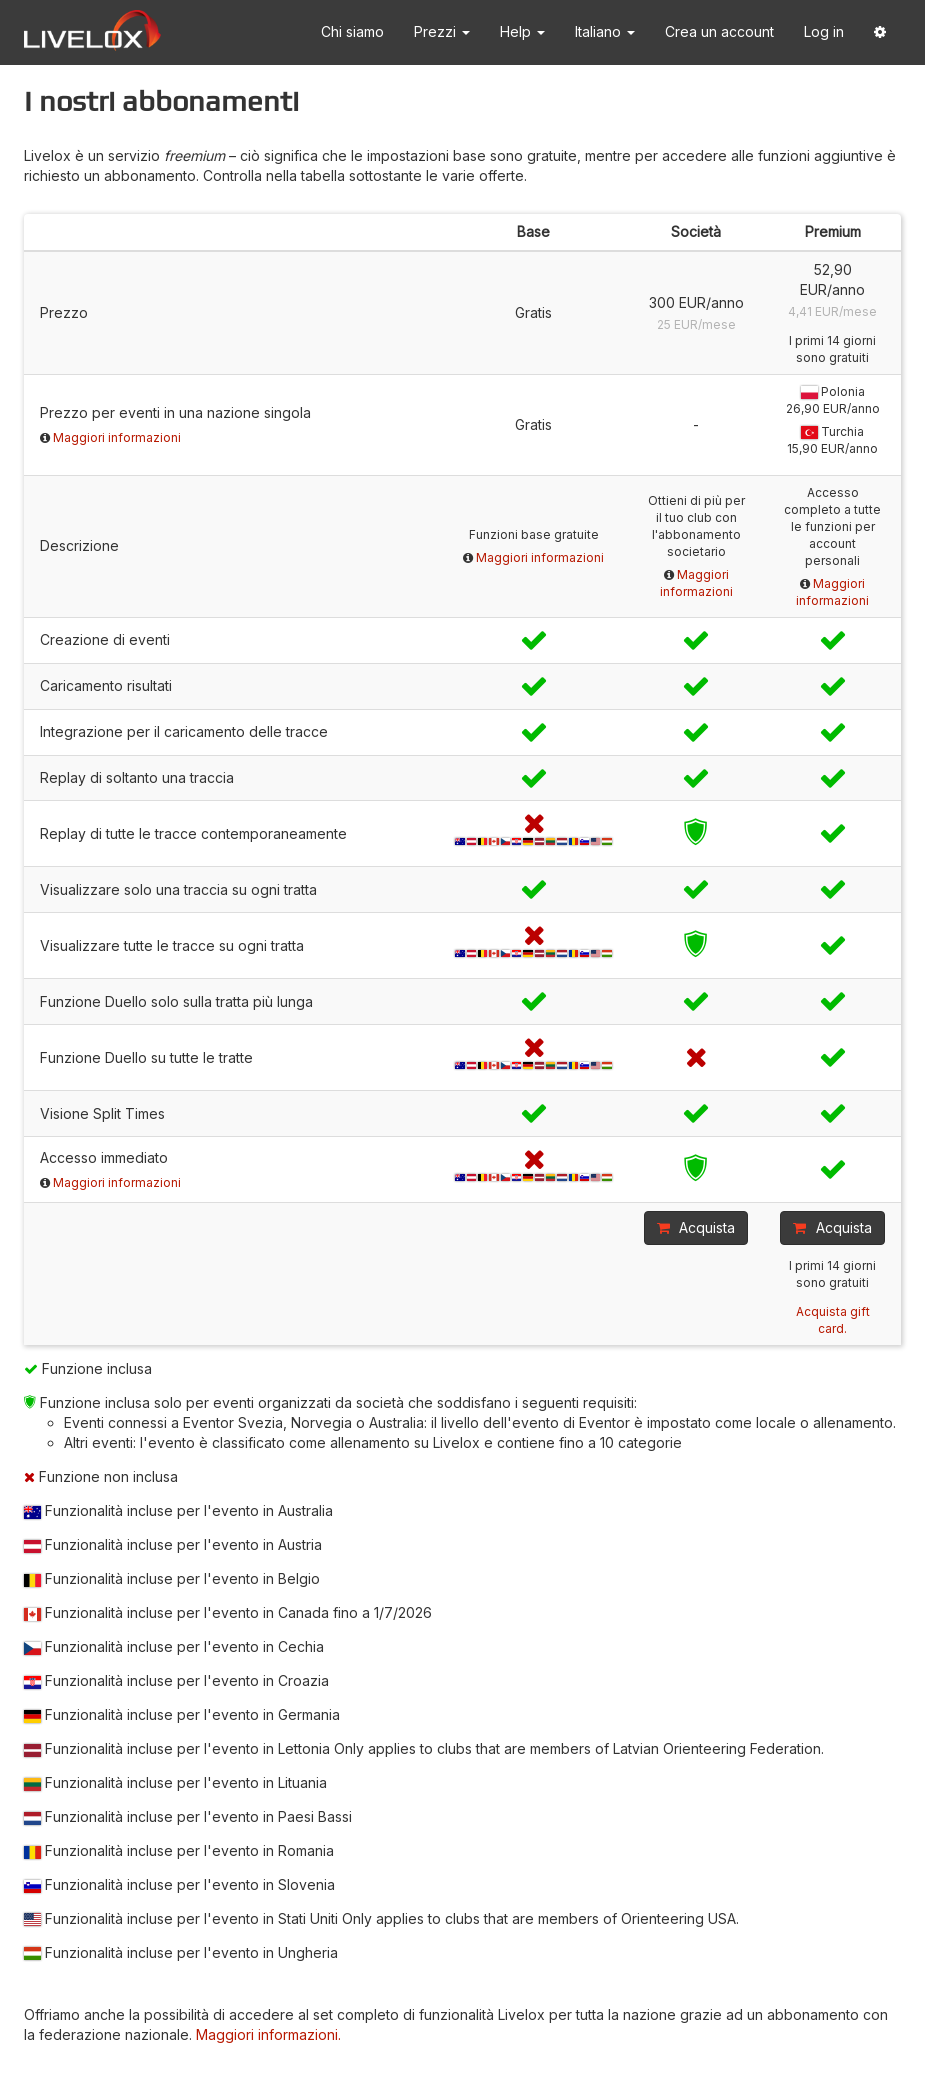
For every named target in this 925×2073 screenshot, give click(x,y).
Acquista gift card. (833, 1320)
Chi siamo (352, 31)
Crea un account (719, 31)
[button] (880, 32)
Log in (824, 31)
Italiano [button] (605, 31)
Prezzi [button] (442, 31)
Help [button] (522, 31)
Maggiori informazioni (117, 437)
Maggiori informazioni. (268, 2034)
